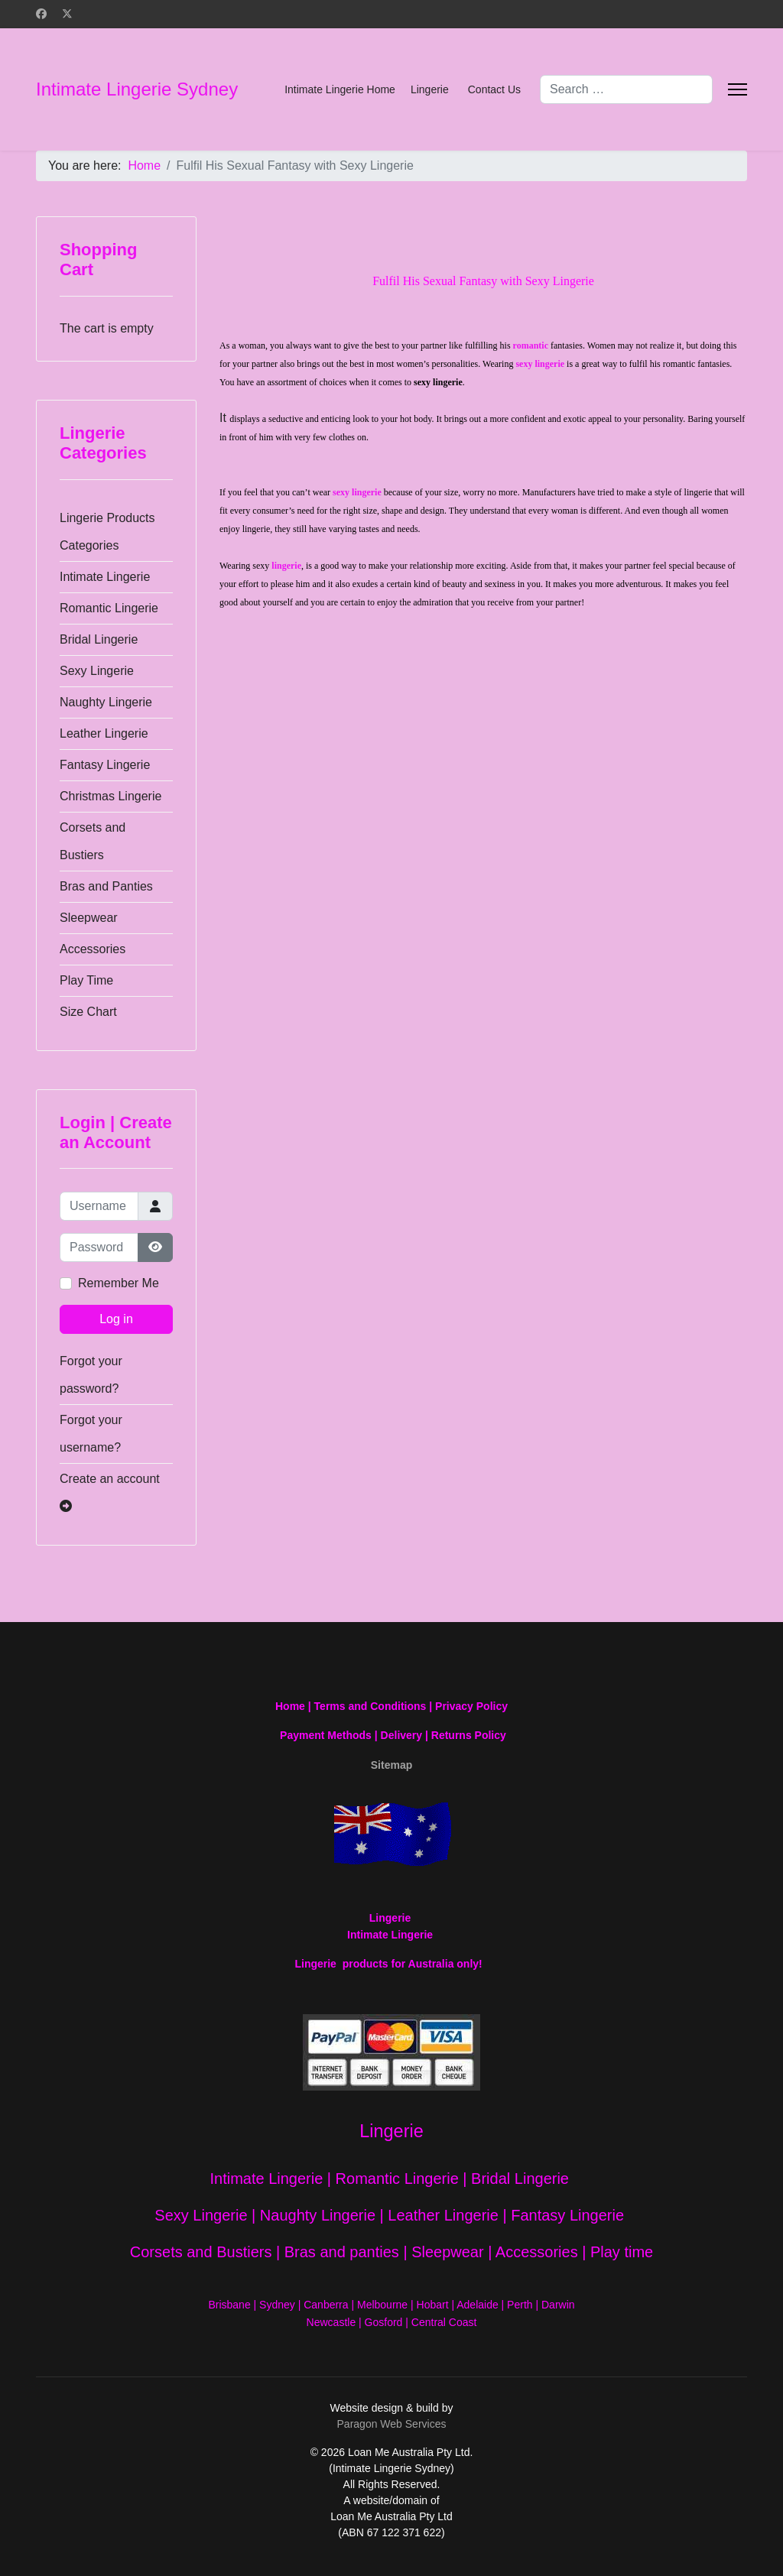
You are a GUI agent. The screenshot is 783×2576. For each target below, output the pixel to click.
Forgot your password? (91, 1375)
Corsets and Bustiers (92, 841)
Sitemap (391, 1765)
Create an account (110, 1492)
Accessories (92, 948)
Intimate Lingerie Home (339, 89)
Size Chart (88, 1011)
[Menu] (737, 89)
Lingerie (430, 89)
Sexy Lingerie (97, 670)
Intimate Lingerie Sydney (137, 89)
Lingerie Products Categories (107, 531)
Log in (116, 1318)
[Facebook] (41, 14)
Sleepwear (89, 917)
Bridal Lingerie (99, 639)
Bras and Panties (106, 886)
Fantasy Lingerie (105, 764)
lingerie (286, 565)
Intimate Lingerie (105, 576)
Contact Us (494, 89)
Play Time (86, 980)
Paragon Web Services (392, 2424)
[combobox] (626, 89)
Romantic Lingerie (109, 608)
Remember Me (118, 1283)
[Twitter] (67, 14)
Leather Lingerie (104, 733)
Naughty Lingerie (106, 702)
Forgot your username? (91, 1433)
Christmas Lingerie (110, 796)
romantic (530, 345)
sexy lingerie (539, 363)
